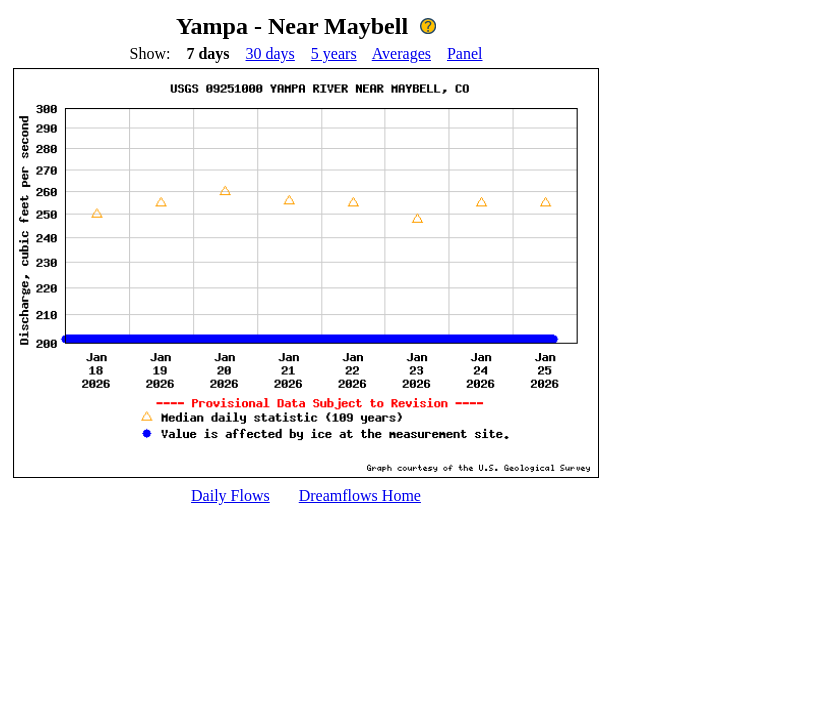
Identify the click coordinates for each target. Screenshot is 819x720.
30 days (270, 53)
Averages (401, 53)
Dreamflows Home (360, 495)
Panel (465, 53)
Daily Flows (230, 495)
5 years (334, 53)
